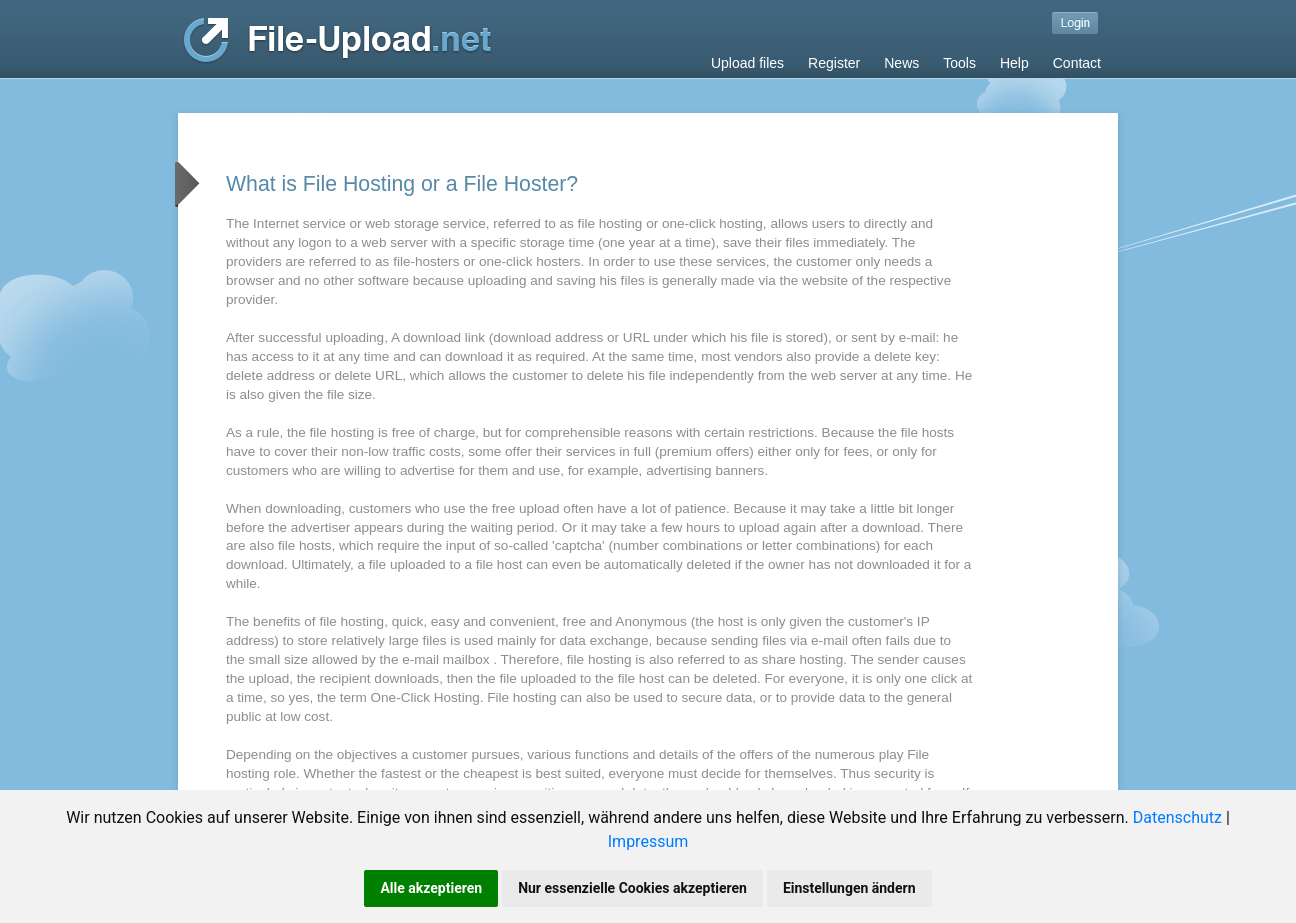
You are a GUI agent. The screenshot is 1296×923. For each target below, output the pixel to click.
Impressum (648, 841)
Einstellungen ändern (849, 888)
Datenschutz (1177, 817)
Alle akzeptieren (431, 888)
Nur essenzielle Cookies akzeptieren (632, 888)
